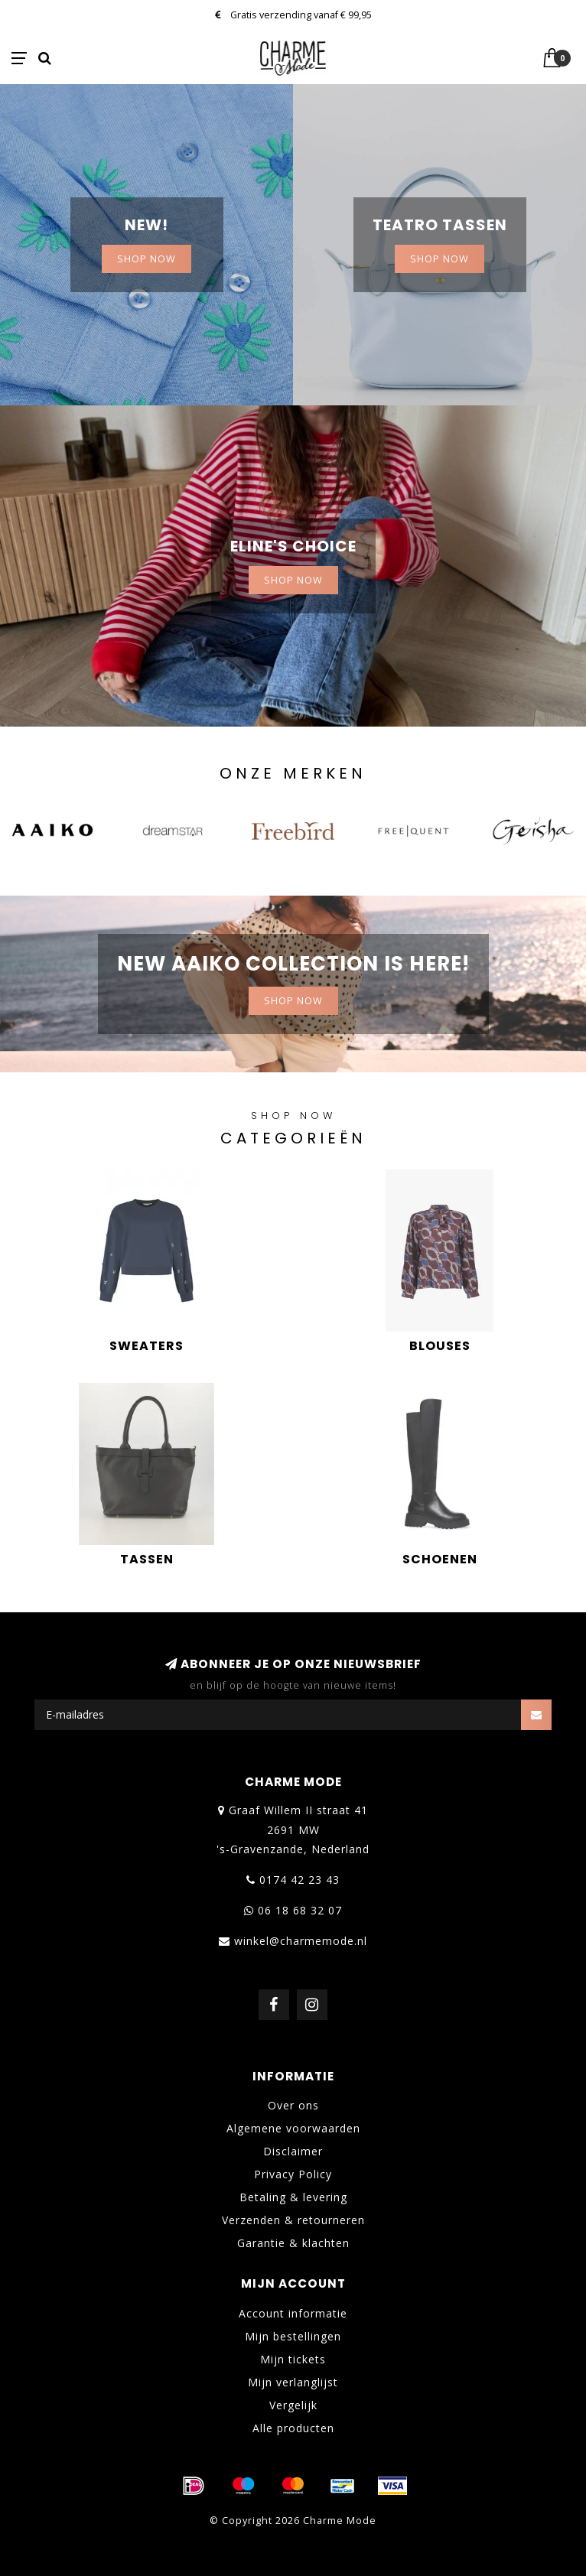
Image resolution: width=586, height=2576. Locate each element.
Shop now (439, 258)
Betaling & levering (293, 2197)
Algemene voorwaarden (293, 2128)
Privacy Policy (293, 2174)
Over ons (293, 2105)
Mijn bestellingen (293, 2336)
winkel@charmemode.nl (300, 1941)
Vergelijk (293, 2405)
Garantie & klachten (293, 2243)
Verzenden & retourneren (293, 2220)
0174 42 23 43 (299, 1879)
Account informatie (293, 2313)
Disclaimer (293, 2151)
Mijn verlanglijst (293, 2382)
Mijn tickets (293, 2359)
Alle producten (293, 2428)
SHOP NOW (146, 258)
